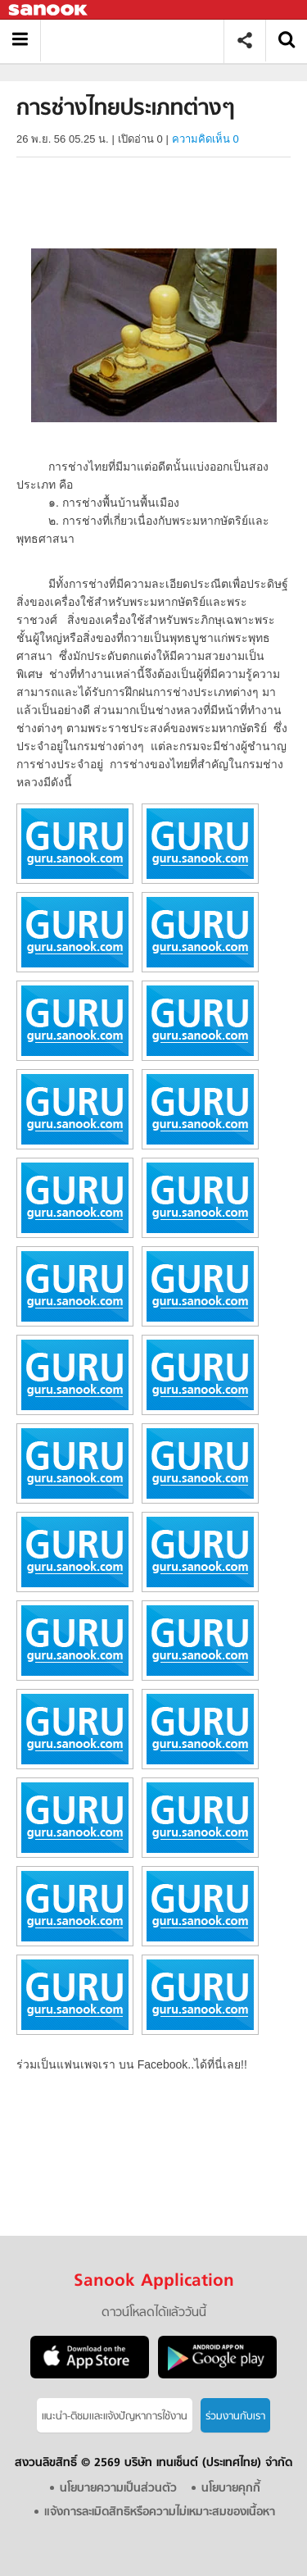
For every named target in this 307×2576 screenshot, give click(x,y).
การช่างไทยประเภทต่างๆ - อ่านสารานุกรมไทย (138, 40)
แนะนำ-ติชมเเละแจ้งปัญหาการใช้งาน (114, 2416)
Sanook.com (49, 10)
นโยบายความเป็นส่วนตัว (118, 2488)
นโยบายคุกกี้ (230, 2488)
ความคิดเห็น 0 (205, 139)
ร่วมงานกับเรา (235, 2416)
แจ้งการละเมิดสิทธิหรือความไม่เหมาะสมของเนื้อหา (159, 2512)
